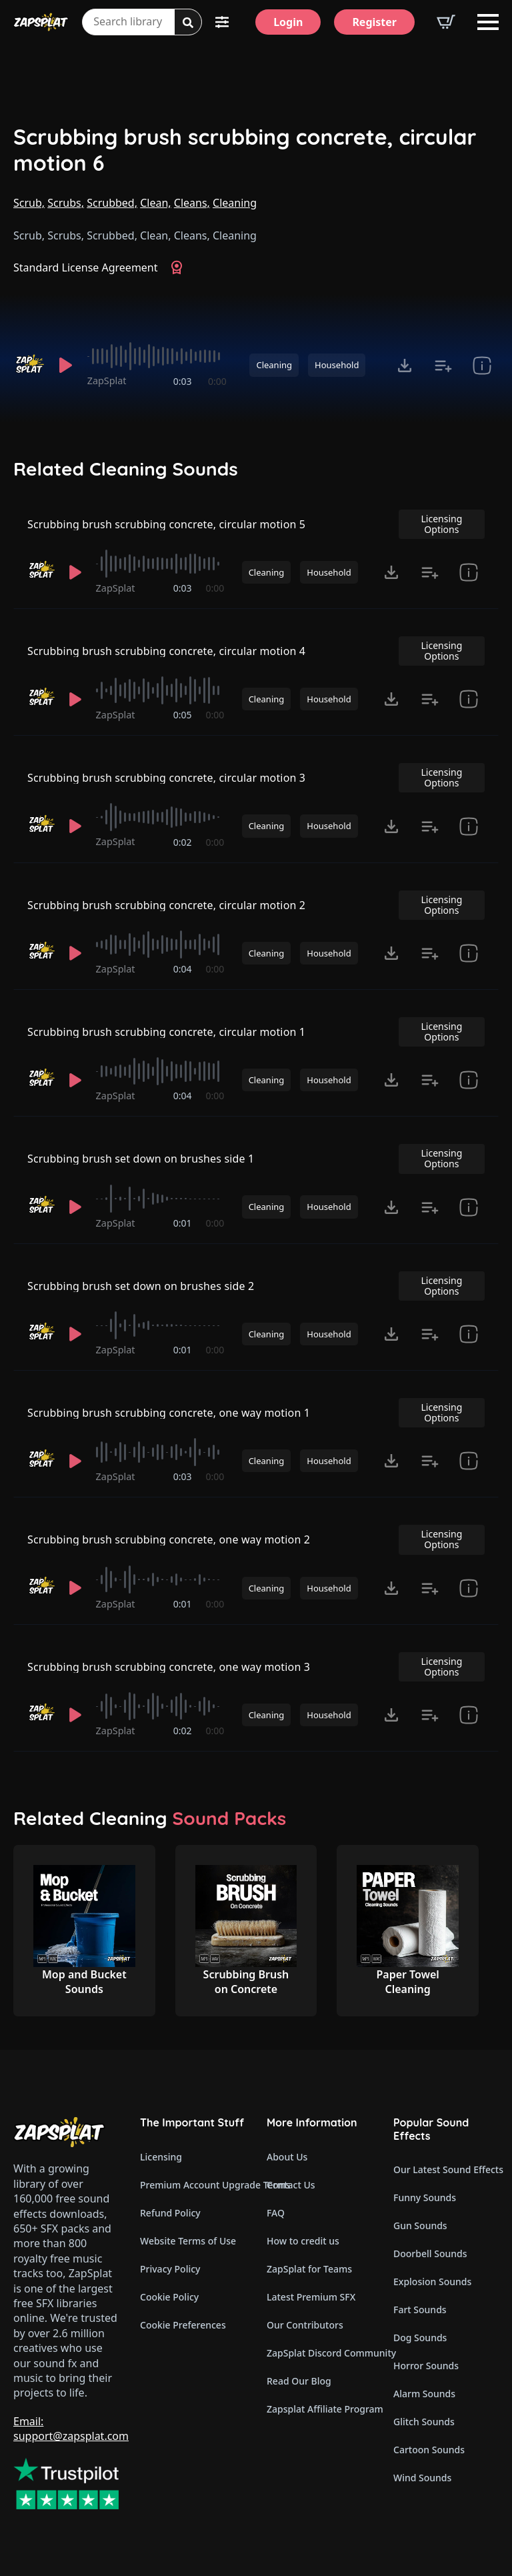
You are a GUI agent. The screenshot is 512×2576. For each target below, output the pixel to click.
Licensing (161, 2156)
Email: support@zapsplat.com (71, 2428)
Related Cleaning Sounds (125, 469)
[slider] (157, 356)
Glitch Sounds (424, 2421)
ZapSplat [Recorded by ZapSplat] (107, 380)
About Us (287, 2156)
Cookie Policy (169, 2297)
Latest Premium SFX (311, 2297)
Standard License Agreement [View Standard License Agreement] (85, 267)
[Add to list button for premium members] (443, 366)
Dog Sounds (420, 2337)
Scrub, (29, 202)
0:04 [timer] (182, 968)
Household (337, 365)
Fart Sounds (420, 2309)
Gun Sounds (420, 2225)
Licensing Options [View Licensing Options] (441, 524)
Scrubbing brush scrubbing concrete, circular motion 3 (166, 777)
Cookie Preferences (183, 2325)
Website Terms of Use (188, 2240)
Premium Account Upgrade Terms (192, 2184)
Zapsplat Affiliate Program (319, 2409)
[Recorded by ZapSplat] (29, 365)
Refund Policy (170, 2212)
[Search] (188, 22)
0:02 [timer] (182, 842)
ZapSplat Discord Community (319, 2353)
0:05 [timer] (182, 714)
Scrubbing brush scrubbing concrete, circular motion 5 (166, 524)
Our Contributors (305, 2325)
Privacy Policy (170, 2269)
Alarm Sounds (424, 2393)
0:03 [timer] (182, 381)
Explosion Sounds (432, 2281)
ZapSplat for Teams (309, 2269)
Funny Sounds (424, 2197)
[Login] (288, 22)
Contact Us (291, 2184)
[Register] (374, 22)
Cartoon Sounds (429, 2449)
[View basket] (446, 22)
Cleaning (235, 202)
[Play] (66, 366)
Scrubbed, (112, 202)
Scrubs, (65, 202)
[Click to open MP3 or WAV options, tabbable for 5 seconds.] (405, 366)
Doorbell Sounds (430, 2253)
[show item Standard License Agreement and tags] (482, 366)
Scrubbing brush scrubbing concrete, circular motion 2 (166, 905)
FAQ (276, 2212)
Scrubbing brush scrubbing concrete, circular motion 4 (166, 651)
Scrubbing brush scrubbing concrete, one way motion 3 (168, 1667)
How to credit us (303, 2240)
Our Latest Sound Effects (446, 2169)
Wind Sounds (422, 2477)
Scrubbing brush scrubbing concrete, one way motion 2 (168, 1539)
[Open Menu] (488, 22)
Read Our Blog (299, 2381)
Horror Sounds (426, 2365)
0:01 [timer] (182, 1223)
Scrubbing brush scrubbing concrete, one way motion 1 (168, 1412)
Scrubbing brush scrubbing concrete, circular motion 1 (166, 1032)
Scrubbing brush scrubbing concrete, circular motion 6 (245, 149)
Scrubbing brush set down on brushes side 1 (140, 1158)
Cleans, (192, 202)
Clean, (155, 202)
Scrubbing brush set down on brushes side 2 (140, 1286)
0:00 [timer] (217, 381)
